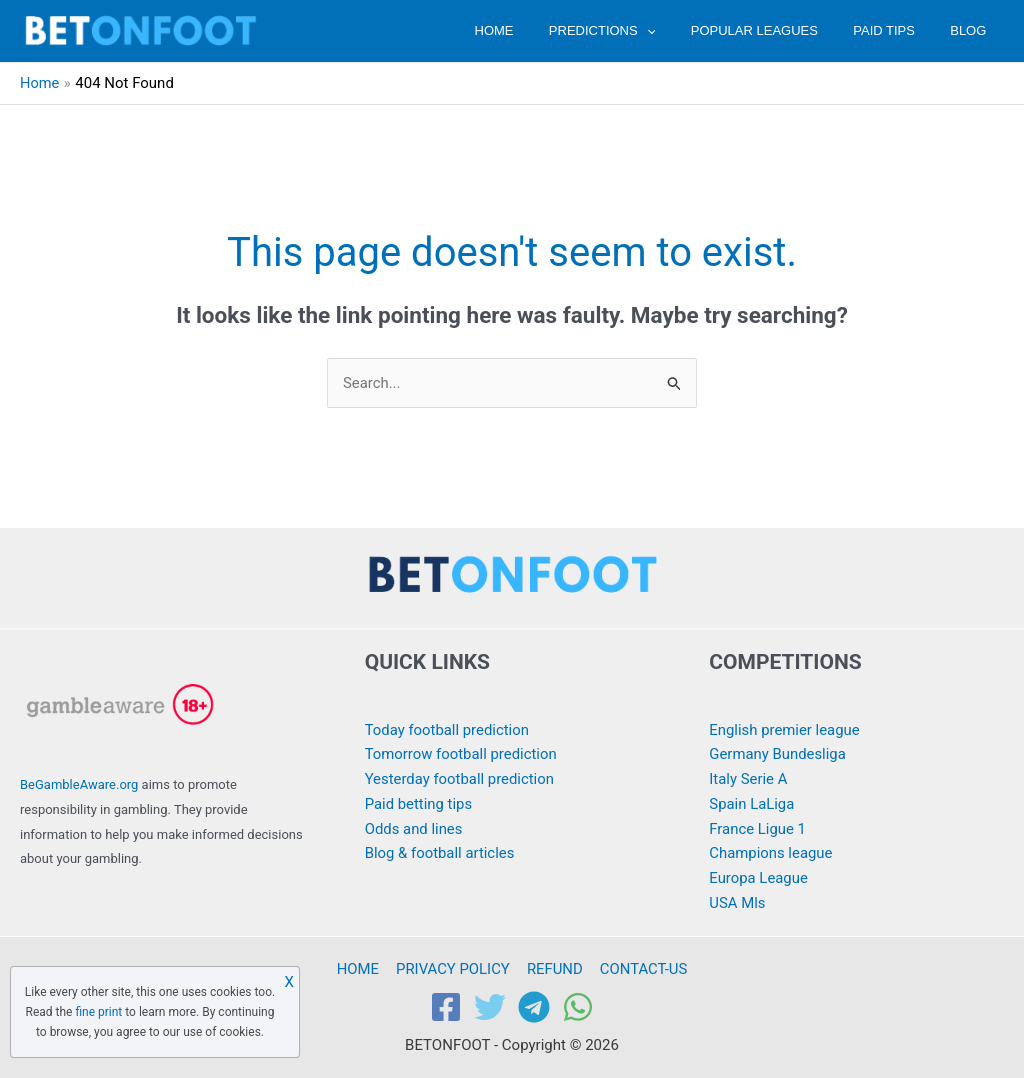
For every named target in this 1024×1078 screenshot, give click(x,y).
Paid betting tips (419, 804)
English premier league (785, 730)
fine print (98, 1012)
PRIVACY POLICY (453, 969)
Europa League (758, 878)
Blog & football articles (440, 854)
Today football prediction (448, 730)
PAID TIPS (898, 30)
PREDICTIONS (634, 30)
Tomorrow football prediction (462, 755)
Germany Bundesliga (778, 755)
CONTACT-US (641, 969)
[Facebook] (446, 1008)
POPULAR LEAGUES (777, 30)
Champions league (771, 854)
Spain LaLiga (752, 804)
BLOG (973, 30)
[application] (679, 30)
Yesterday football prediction (460, 779)
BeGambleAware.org (79, 784)
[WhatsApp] (578, 1008)
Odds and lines (414, 829)
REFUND (554, 969)
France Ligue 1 (757, 829)
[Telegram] (534, 1008)
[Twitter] (490, 1008)
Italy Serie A (748, 779)
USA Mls (737, 903)
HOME (535, 30)
